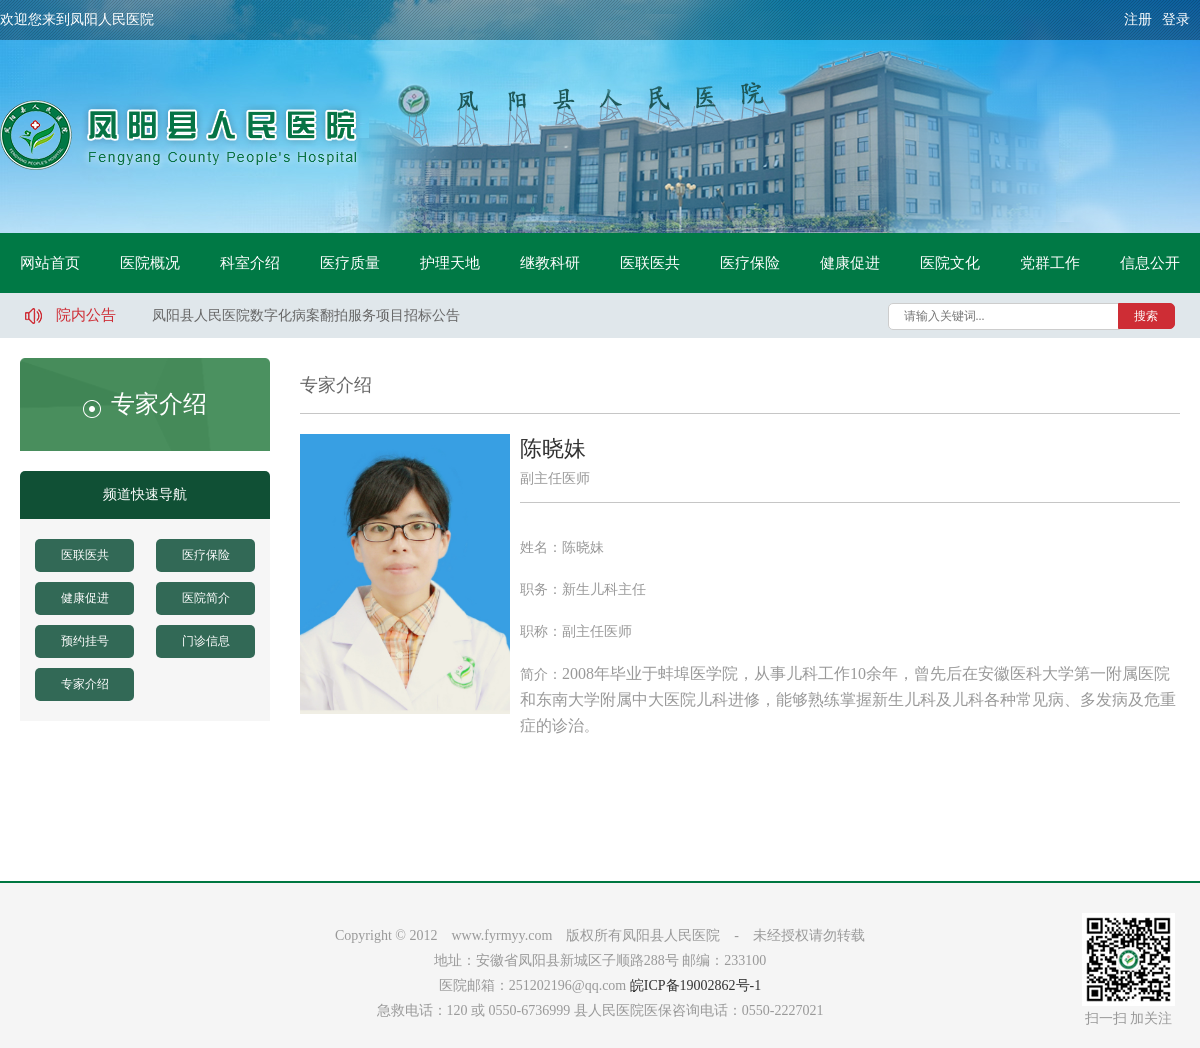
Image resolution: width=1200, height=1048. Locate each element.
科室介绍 (250, 263)
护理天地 (450, 263)
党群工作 (1050, 263)
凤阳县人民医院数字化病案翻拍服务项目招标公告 (306, 315)
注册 (1138, 19)
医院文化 (950, 263)
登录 (1176, 19)
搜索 (1146, 316)
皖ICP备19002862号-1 (695, 985)
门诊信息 (206, 641)
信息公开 (1150, 263)
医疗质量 (350, 263)
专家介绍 (85, 684)
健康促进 (850, 263)
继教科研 (550, 263)
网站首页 (50, 263)
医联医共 (650, 263)
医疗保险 (750, 263)
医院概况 (150, 263)
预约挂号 (85, 641)
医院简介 (206, 598)
